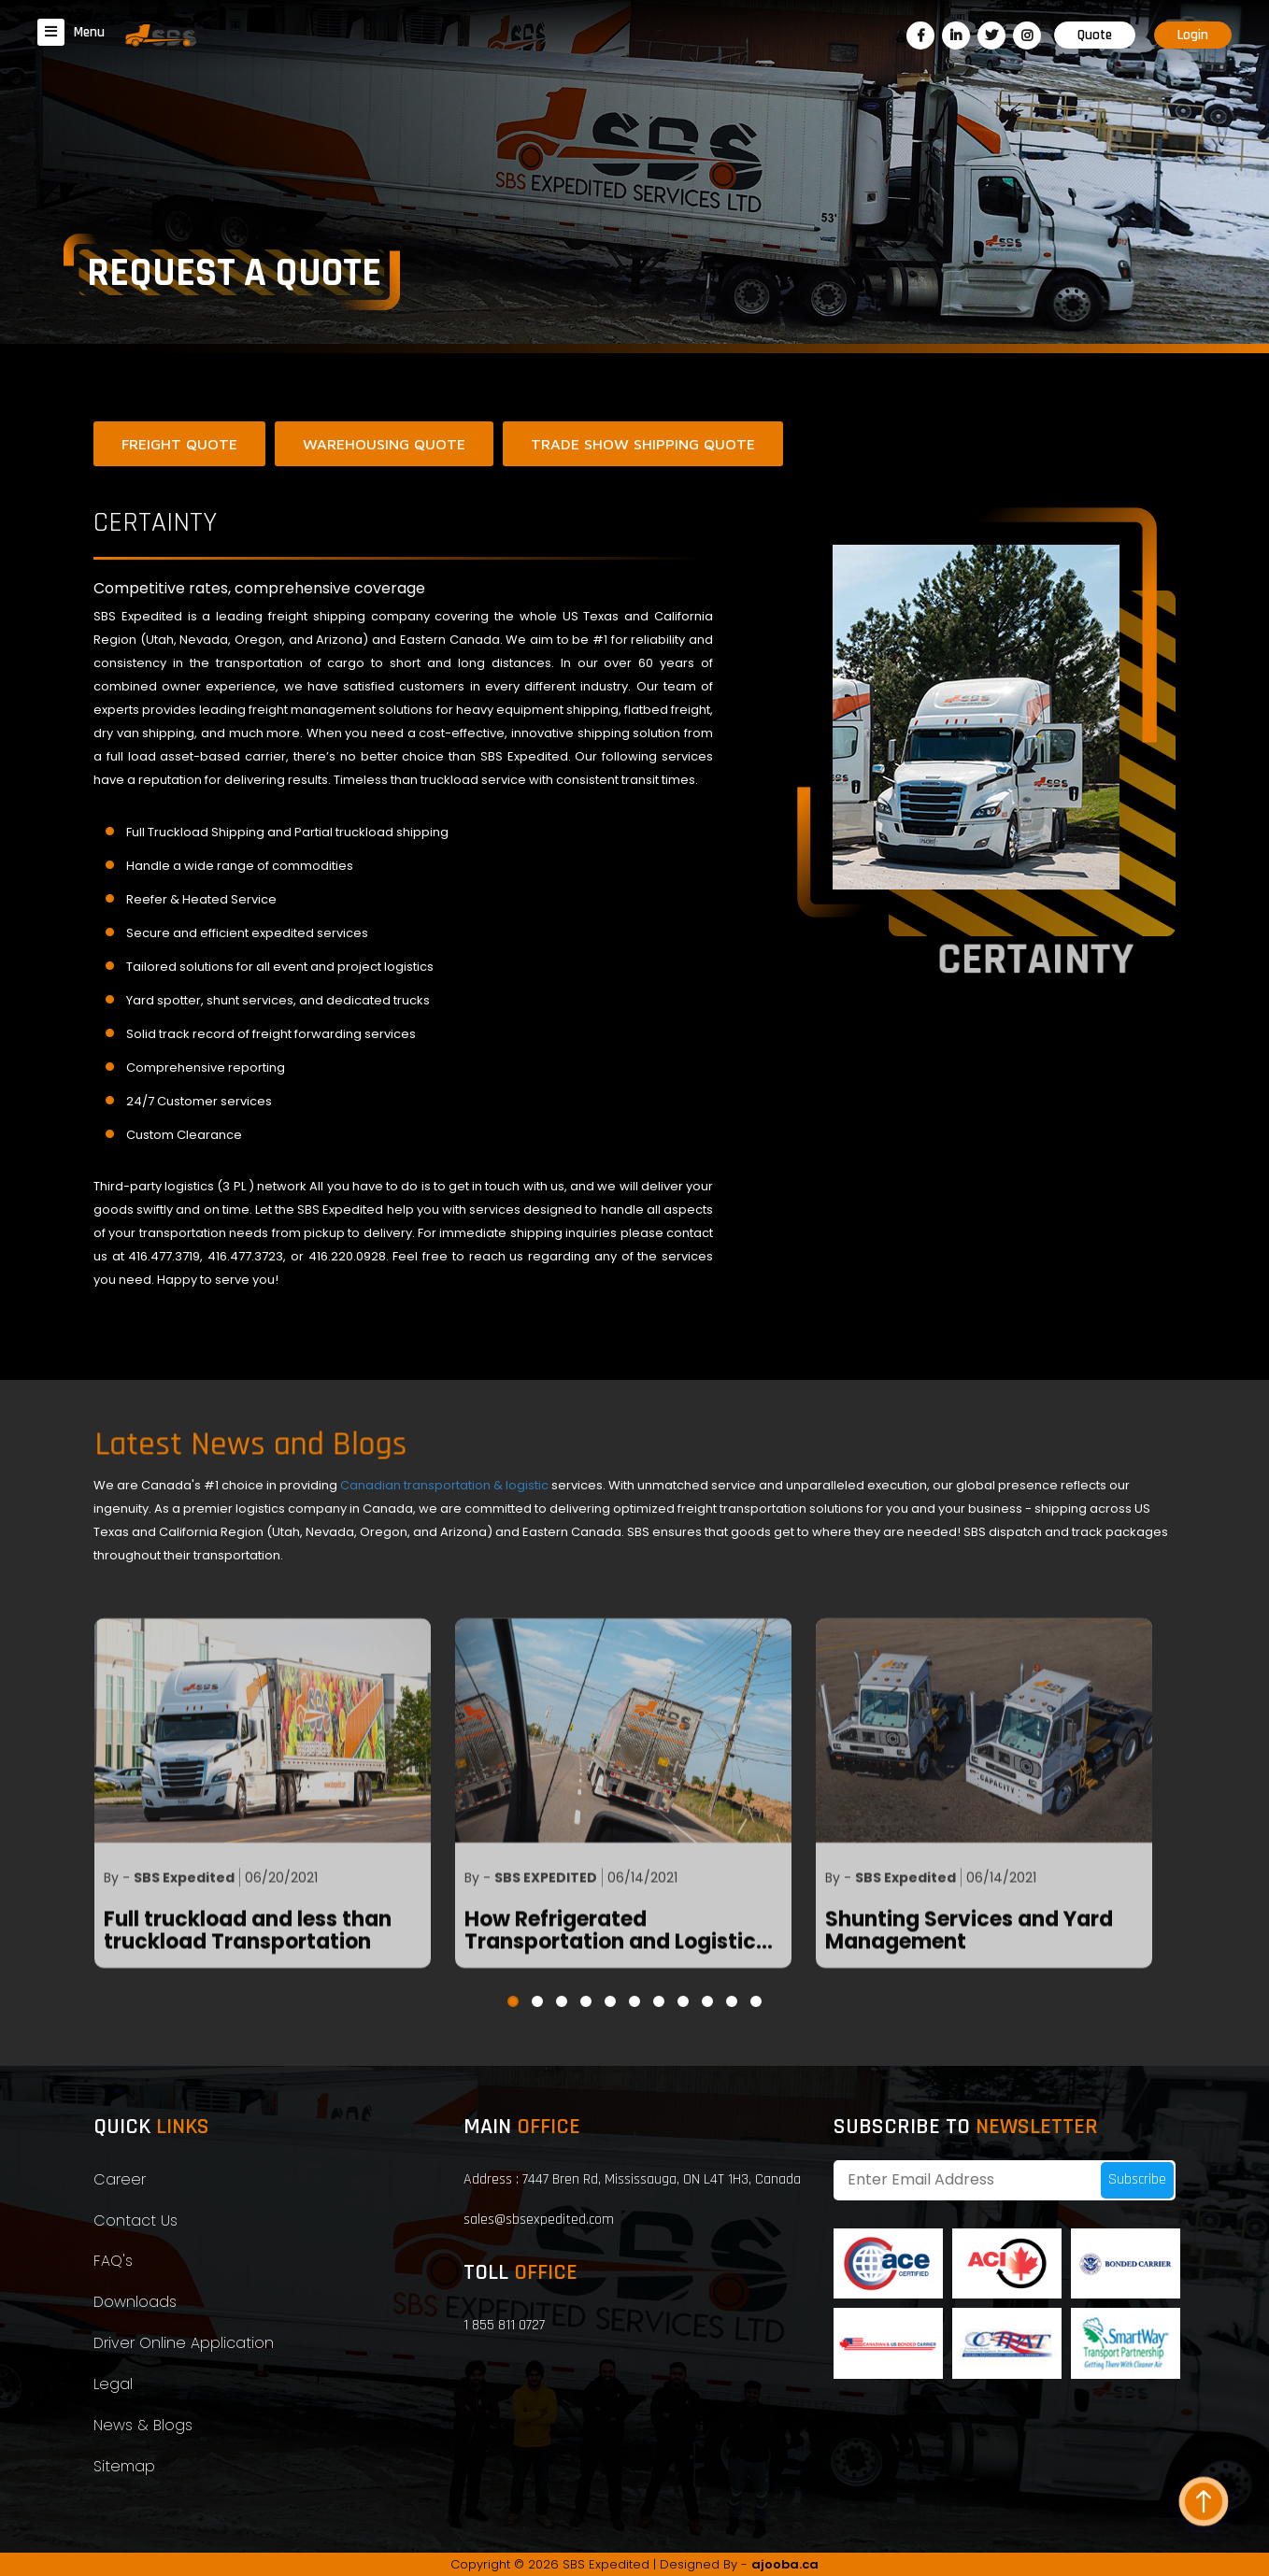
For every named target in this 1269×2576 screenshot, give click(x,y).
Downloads (135, 2302)
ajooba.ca (785, 2564)
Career (119, 2179)
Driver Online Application (183, 2343)
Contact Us (135, 2220)
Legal (113, 2384)
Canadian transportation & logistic (445, 1485)
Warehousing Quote (384, 443)
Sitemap (124, 2466)
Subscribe (1137, 2179)
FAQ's (113, 2260)
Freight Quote (179, 443)
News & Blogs (142, 2425)
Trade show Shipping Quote (643, 443)
